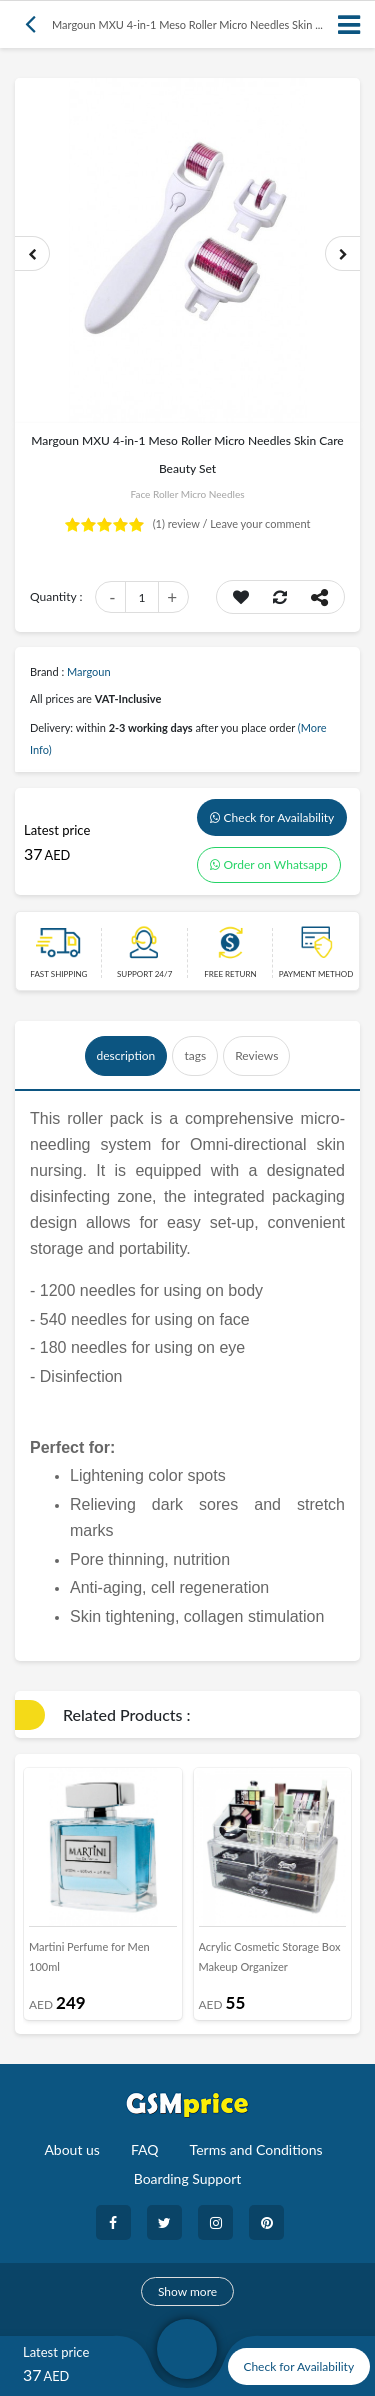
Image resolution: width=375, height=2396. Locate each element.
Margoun (89, 671)
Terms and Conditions (256, 2149)
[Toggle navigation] (350, 24)
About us (72, 2149)
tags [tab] (195, 1055)
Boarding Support (188, 2178)
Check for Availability (272, 817)
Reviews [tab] (256, 1055)
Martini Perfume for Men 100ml (89, 1956)
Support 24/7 (144, 974)
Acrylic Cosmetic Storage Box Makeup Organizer (270, 1956)
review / (182, 523)
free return (230, 974)
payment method (316, 974)
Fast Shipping (58, 974)
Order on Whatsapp (269, 864)
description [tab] (126, 1055)
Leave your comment (260, 523)
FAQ (145, 2149)
